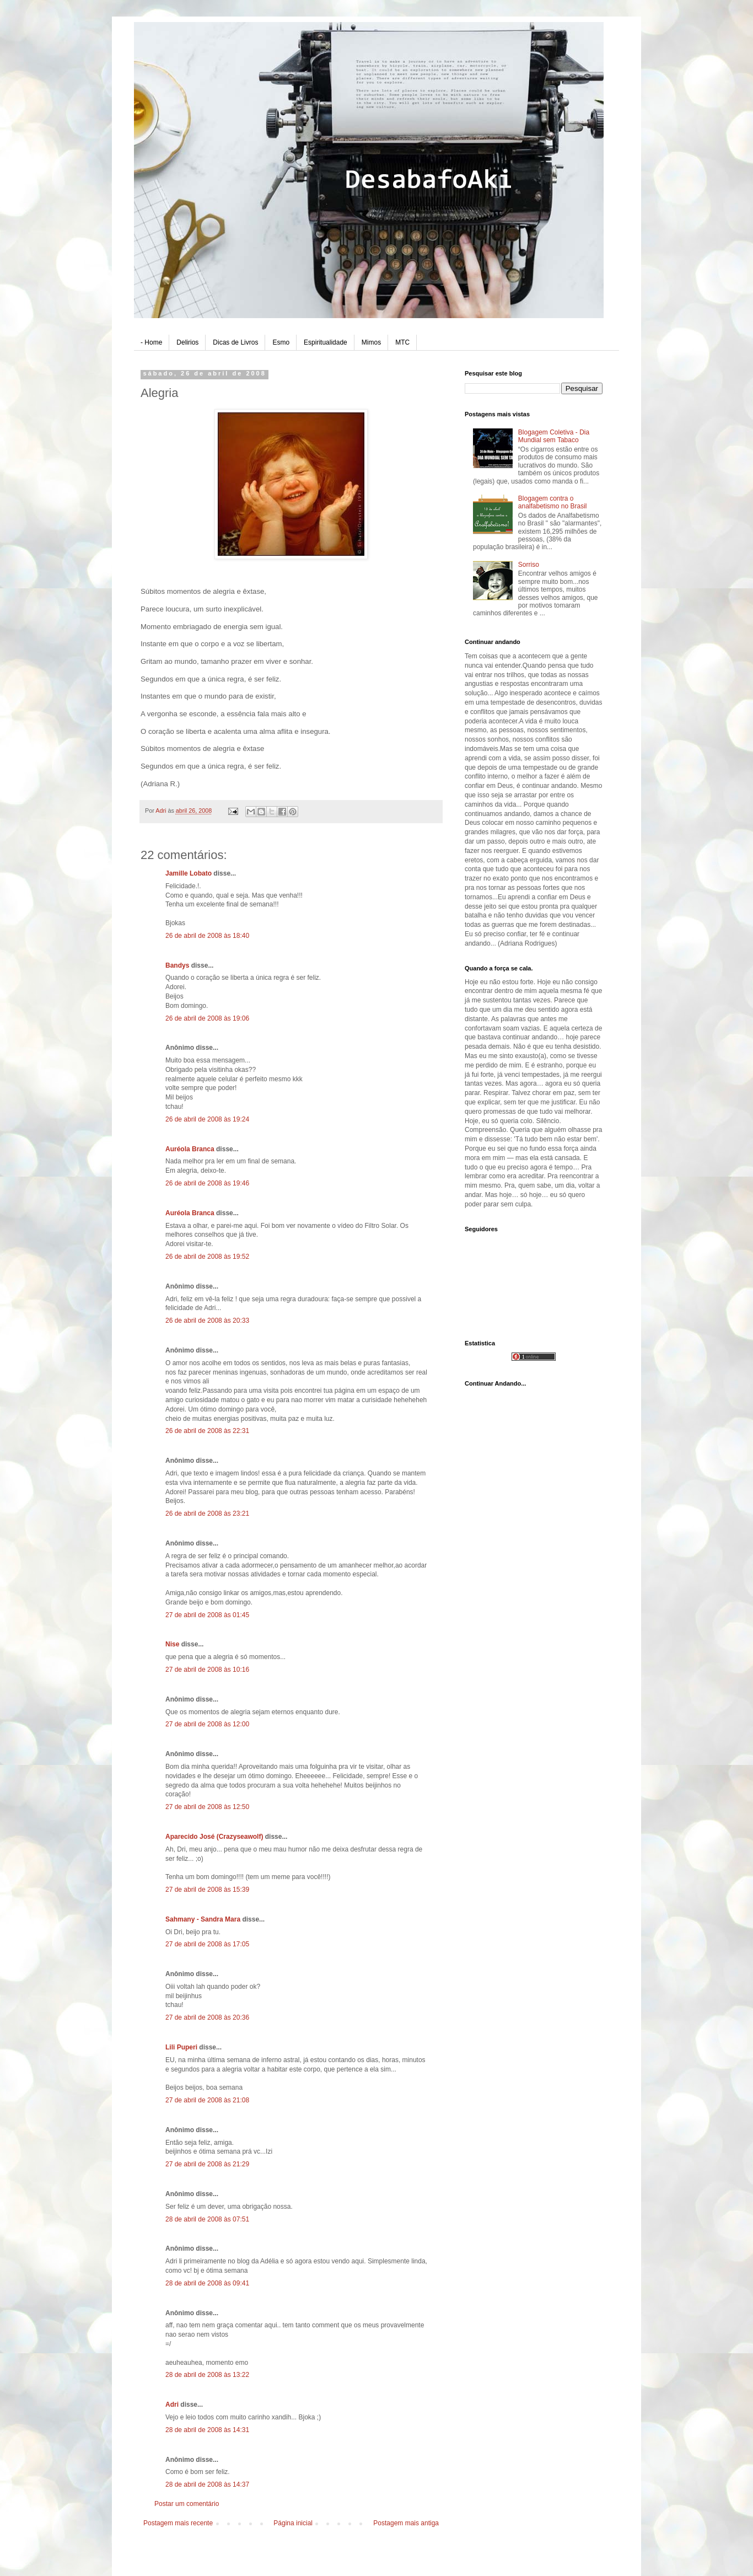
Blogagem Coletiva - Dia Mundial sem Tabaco (553, 436)
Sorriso (528, 564)
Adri (172, 2404)
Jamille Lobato (188, 873)
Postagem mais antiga (406, 2523)
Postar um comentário (186, 2504)
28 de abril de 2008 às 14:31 (207, 2430)
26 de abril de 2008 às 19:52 (207, 1256)
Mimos (371, 342)
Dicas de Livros (235, 342)
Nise (172, 1644)
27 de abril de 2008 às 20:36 (207, 2017)
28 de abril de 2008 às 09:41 (207, 2283)
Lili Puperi (181, 2047)
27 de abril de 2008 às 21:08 (207, 2100)
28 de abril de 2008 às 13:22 (207, 2375)
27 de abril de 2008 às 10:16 (207, 1669)
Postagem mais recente (178, 2523)
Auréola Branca (189, 1149)
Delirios (187, 342)
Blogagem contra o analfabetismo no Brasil (552, 502)
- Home (151, 342)
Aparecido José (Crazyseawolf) (214, 1836)
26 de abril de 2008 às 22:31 (207, 1431)
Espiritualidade (325, 342)
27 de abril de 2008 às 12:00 (207, 1724)
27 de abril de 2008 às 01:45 (207, 1615)
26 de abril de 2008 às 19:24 (207, 1119)
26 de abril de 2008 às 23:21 (207, 1513)
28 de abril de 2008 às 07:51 (207, 2219)
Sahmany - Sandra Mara (202, 1919)
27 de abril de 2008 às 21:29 (207, 2164)
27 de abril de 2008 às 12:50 (207, 1807)
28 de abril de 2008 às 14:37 (207, 2484)
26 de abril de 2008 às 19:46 (207, 1183)
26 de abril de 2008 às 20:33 (207, 1320)
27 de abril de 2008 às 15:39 (207, 1889)
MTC (402, 342)
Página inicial (293, 2523)
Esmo (280, 342)
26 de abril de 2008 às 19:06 (207, 1018)
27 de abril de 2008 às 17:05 (207, 1944)
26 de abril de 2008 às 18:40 (207, 936)
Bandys (177, 965)
